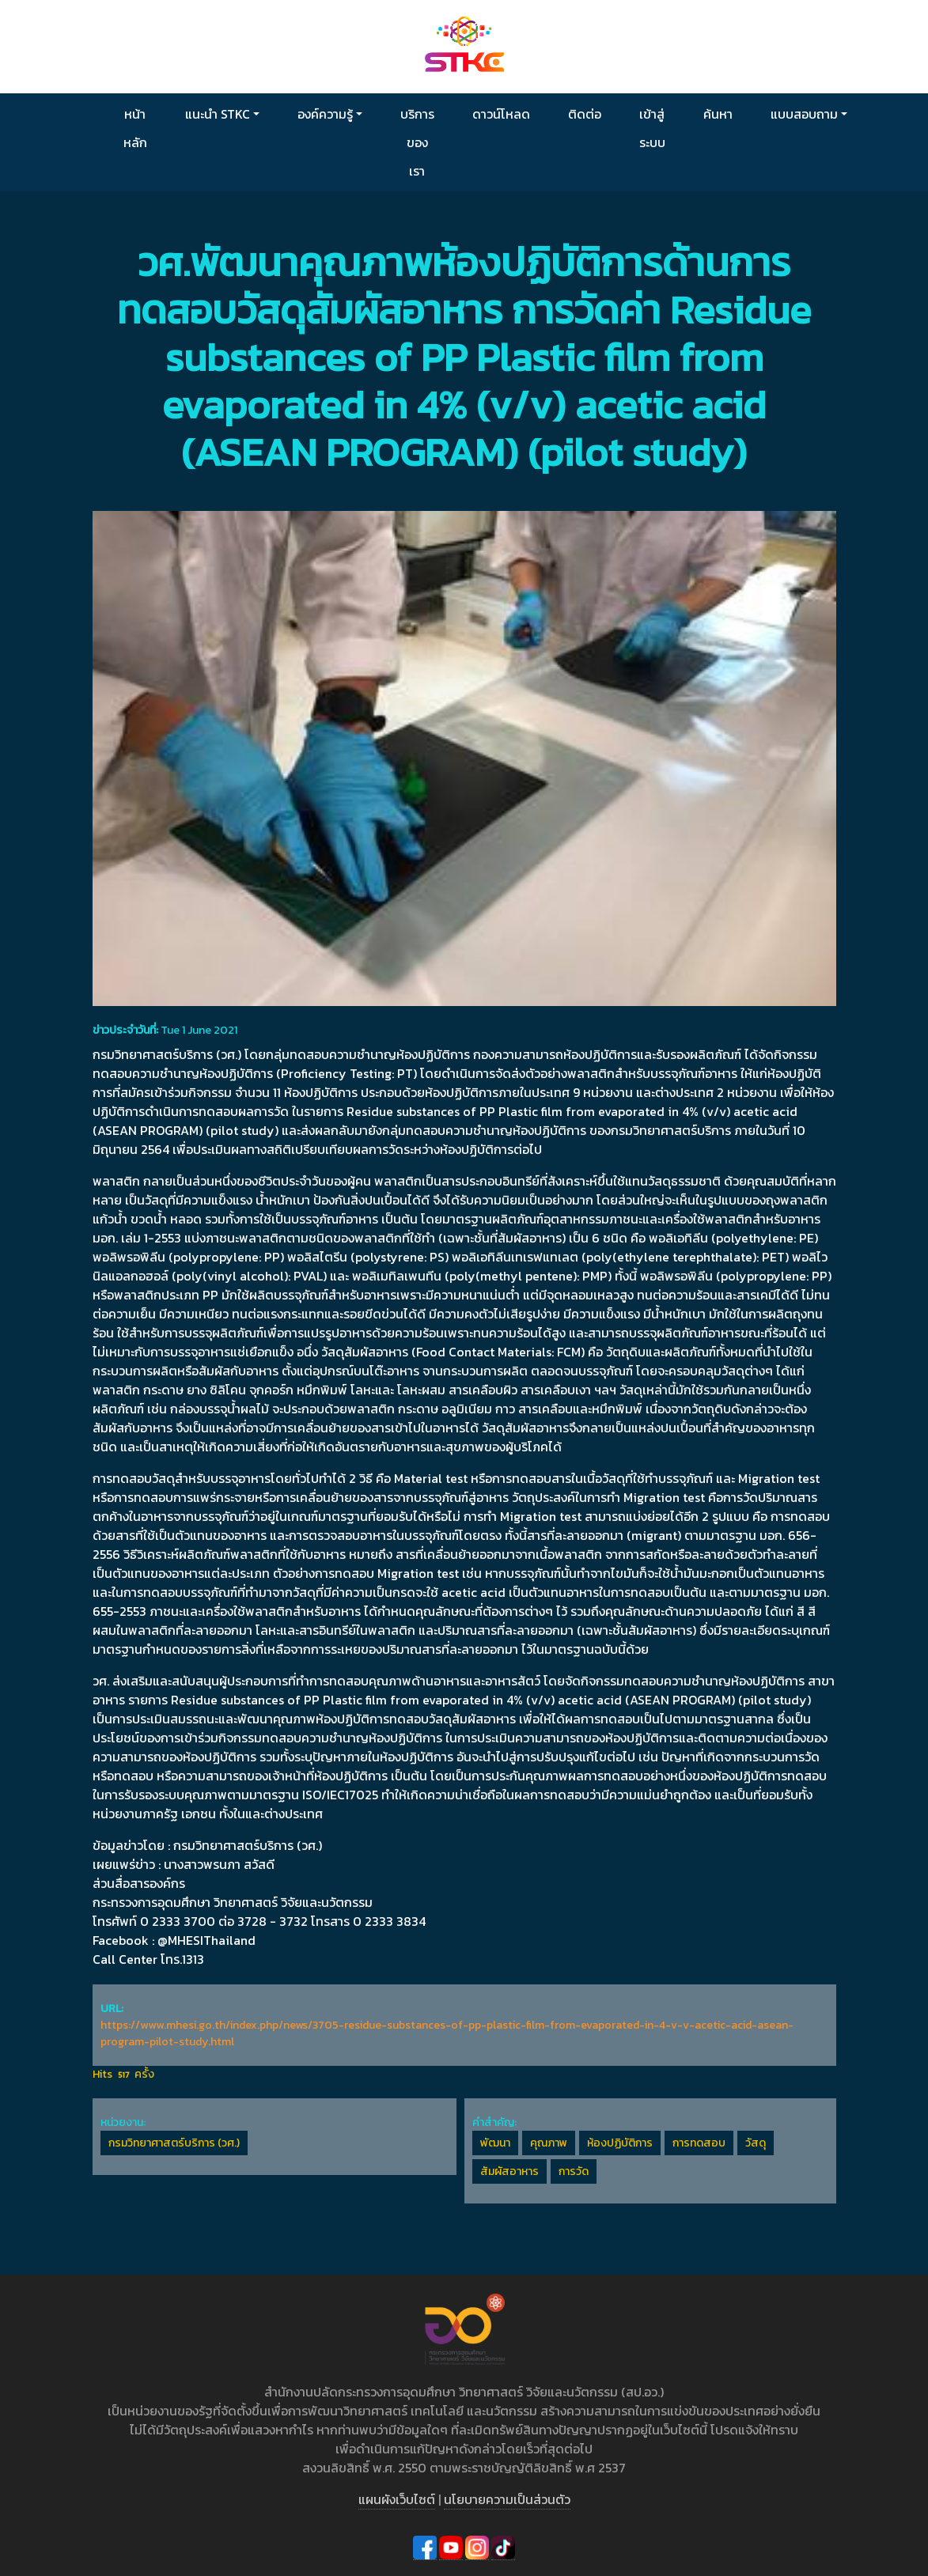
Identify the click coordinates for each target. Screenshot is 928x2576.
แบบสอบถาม (804, 113)
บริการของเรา (417, 142)
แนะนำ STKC (217, 113)
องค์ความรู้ (325, 113)
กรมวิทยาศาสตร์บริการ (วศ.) (174, 2143)
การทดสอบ (698, 2143)
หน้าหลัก (135, 128)
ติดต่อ (584, 113)
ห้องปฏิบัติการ (620, 2143)
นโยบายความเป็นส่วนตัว (507, 2499)
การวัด (574, 2171)
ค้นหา (718, 113)
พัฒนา (495, 2143)
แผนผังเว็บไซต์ (396, 2499)
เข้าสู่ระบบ (652, 128)
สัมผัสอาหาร (509, 2171)
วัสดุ (755, 2143)
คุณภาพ (548, 2143)
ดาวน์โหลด (501, 113)
